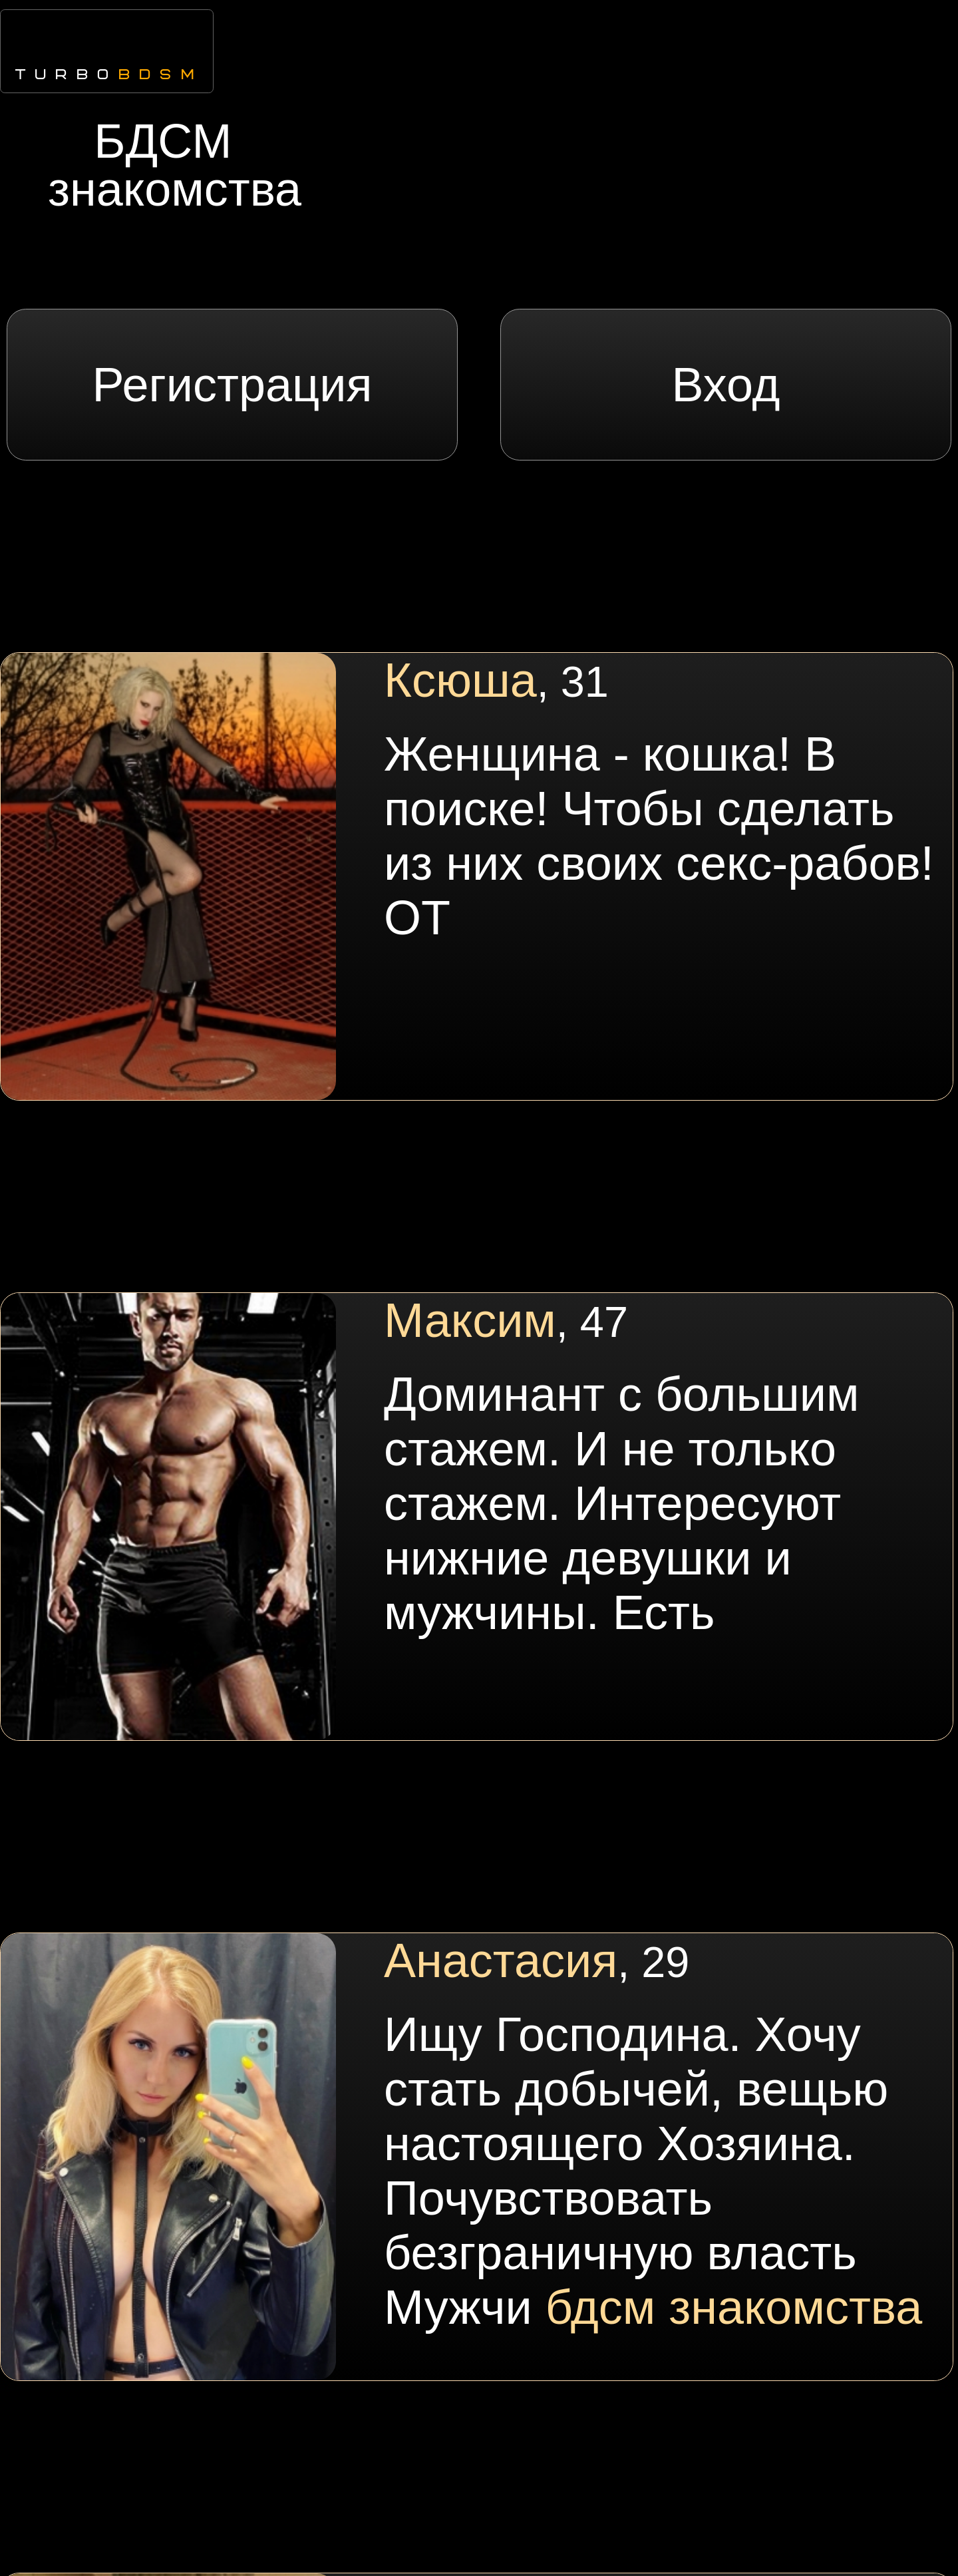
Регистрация (232, 384)
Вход (726, 384)
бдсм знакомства (734, 2307)
